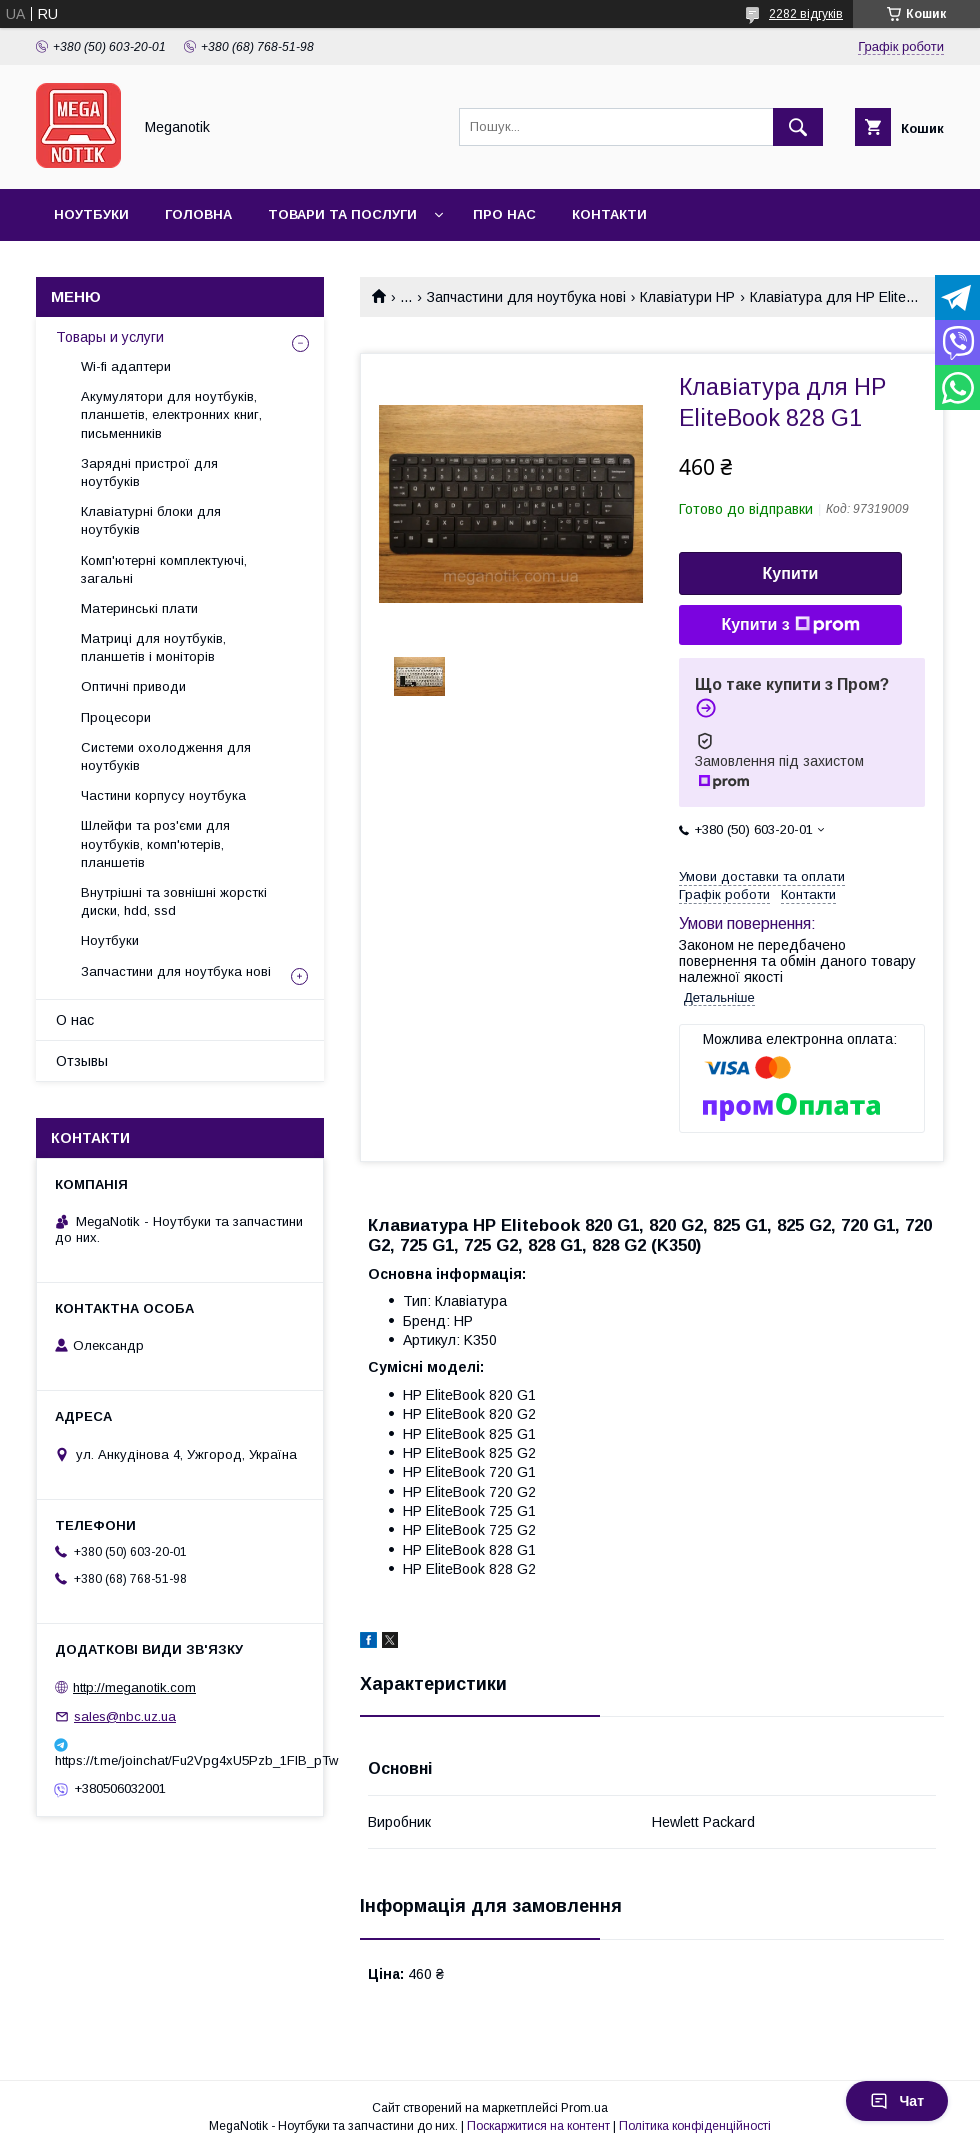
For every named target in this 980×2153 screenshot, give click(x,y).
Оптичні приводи (133, 686)
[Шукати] (798, 127)
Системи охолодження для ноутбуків (166, 756)
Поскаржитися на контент (538, 2126)
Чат (897, 2101)
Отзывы (82, 1061)
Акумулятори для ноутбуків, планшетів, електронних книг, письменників (171, 414)
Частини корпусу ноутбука (163, 795)
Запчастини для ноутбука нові (526, 297)
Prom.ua (584, 2108)
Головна (198, 214)
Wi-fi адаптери (126, 366)
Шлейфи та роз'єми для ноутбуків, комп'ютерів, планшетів (155, 843)
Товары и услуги (110, 337)
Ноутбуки (91, 214)
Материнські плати (139, 608)
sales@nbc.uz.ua (125, 1716)
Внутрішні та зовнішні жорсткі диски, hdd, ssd (174, 901)
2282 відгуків (806, 14)
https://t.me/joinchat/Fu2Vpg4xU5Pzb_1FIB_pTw (180, 1760)
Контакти (609, 214)
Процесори (116, 717)
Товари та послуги (342, 214)
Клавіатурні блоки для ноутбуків (151, 520)
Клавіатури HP (687, 297)
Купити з (790, 625)
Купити (791, 573)
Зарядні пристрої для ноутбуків (149, 472)
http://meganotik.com (134, 1687)
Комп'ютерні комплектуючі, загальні (164, 569)
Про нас (504, 214)
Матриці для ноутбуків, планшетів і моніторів (153, 647)
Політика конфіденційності (695, 2126)
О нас (75, 1020)
